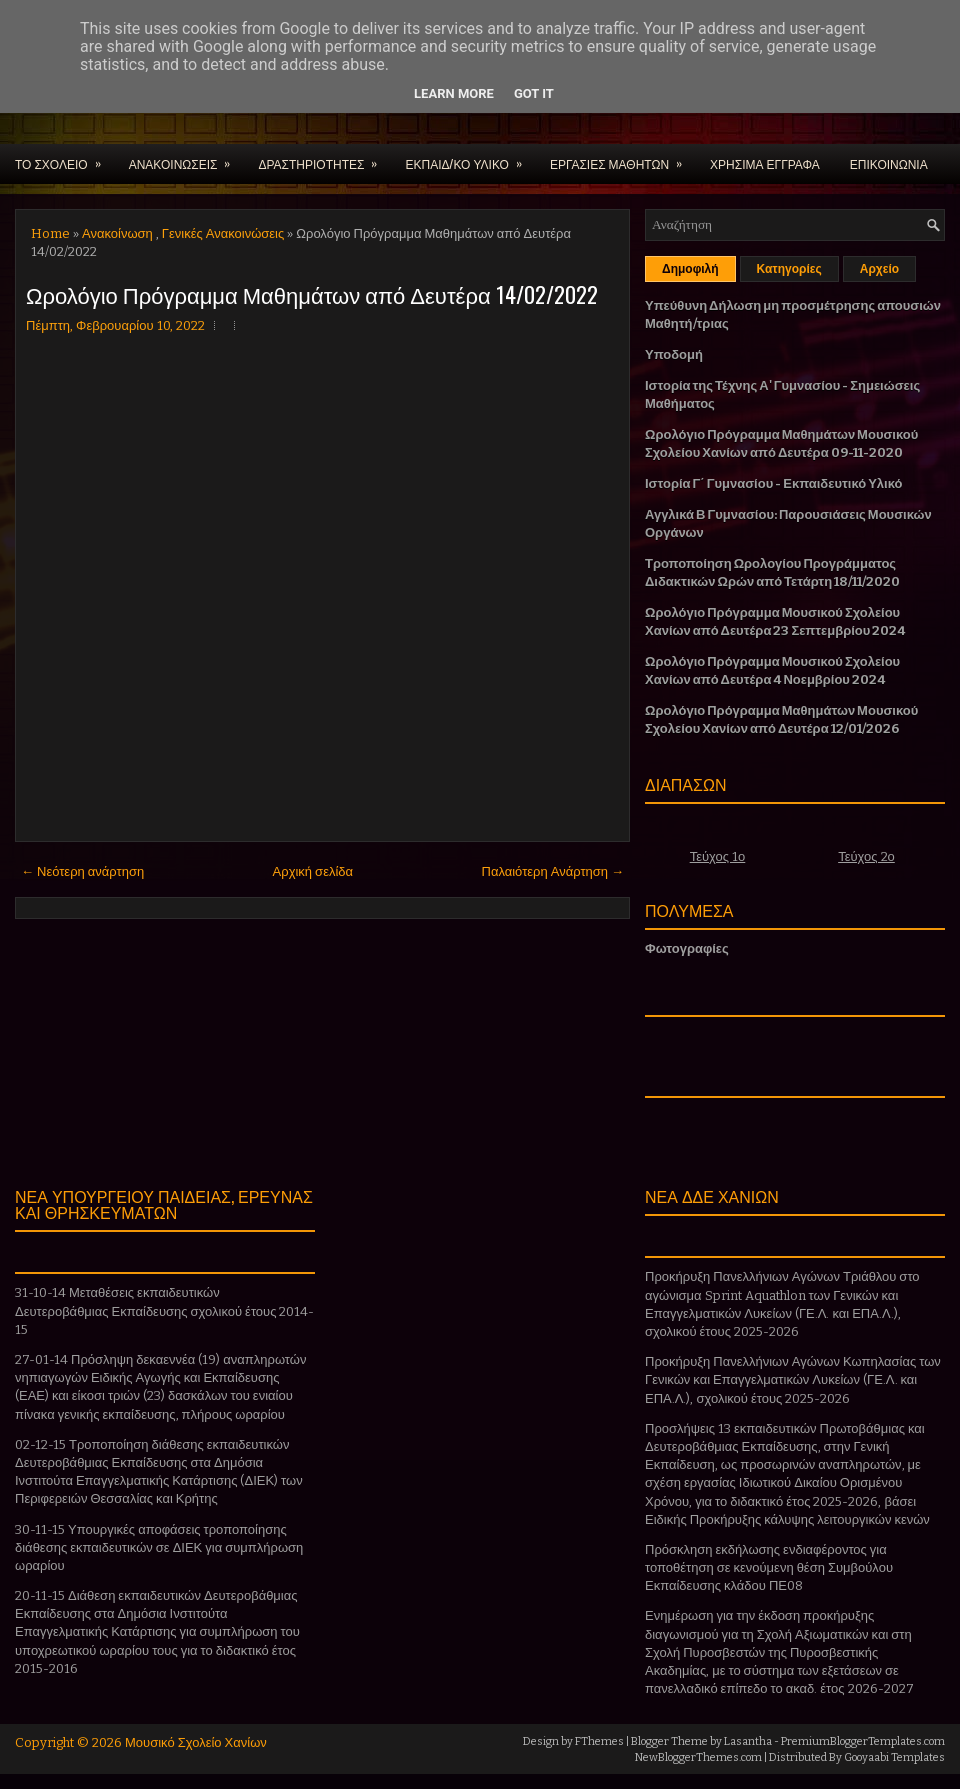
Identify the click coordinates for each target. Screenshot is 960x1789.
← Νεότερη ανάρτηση (82, 871)
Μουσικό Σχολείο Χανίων (196, 1742)
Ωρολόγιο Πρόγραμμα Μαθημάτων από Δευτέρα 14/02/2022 (312, 294)
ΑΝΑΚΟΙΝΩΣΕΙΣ (186, 158)
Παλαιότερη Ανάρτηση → (553, 871)
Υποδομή (674, 354)
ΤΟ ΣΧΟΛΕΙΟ (64, 158)
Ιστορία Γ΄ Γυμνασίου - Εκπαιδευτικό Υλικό (773, 483)
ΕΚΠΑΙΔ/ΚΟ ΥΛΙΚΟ (469, 158)
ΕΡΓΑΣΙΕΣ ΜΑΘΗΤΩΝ (622, 158)
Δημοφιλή (690, 269)
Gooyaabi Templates (894, 1757)
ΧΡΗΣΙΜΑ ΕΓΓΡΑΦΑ (765, 163)
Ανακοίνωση (117, 233)
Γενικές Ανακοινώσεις (223, 233)
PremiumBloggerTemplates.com (863, 1741)
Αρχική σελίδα (313, 871)
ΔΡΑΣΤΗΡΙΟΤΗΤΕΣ (324, 158)
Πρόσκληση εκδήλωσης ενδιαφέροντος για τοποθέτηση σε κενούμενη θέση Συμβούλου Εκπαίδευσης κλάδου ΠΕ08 (769, 1567)
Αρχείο (879, 269)
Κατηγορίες (789, 269)
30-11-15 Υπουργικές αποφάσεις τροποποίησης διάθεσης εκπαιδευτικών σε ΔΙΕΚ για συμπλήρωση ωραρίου (159, 1547)
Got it (534, 93)
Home (50, 233)
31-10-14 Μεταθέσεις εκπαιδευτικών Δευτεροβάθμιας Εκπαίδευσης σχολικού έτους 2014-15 (164, 1310)
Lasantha (748, 1741)
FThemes (599, 1741)
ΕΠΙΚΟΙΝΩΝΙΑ (889, 163)
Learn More (454, 93)
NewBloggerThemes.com (698, 1757)
